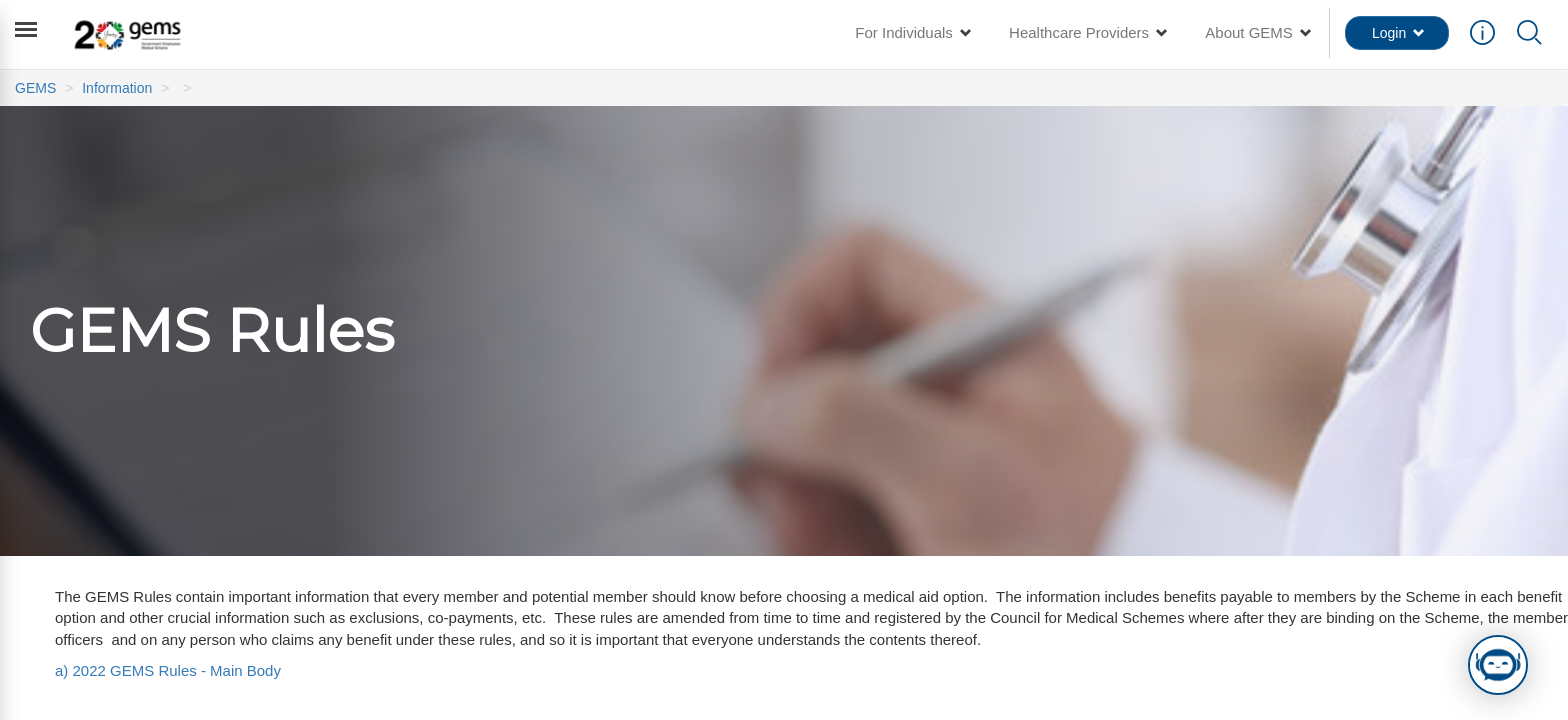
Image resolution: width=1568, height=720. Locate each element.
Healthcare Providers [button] (1087, 32)
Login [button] (1398, 33)
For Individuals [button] (912, 32)
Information (117, 88)
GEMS (35, 88)
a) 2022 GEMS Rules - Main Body (168, 670)
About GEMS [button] (1257, 32)
